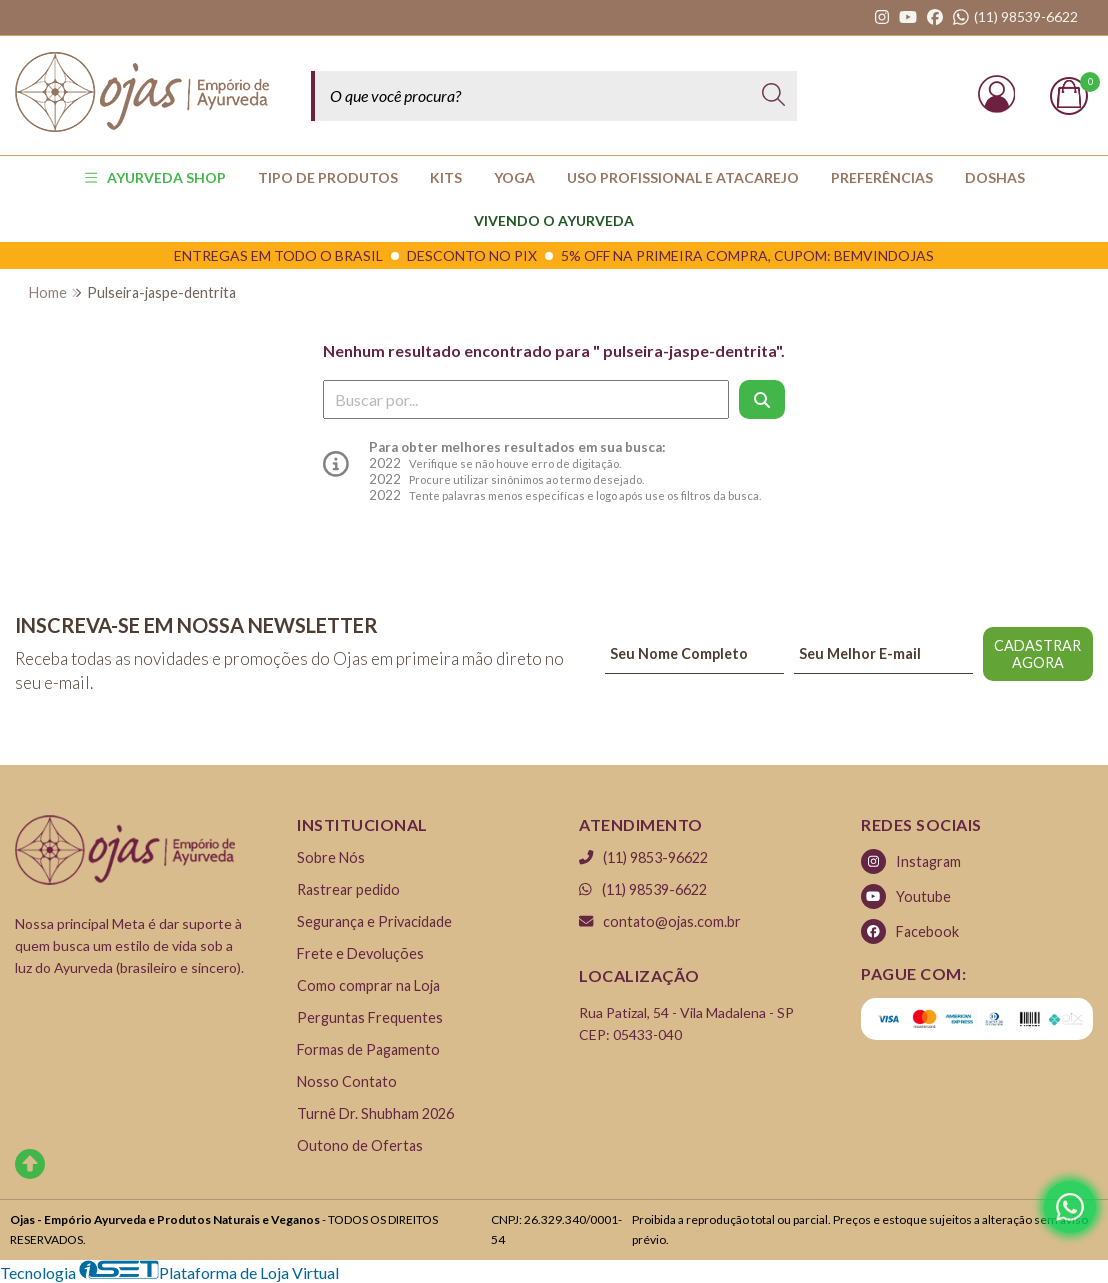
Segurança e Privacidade (374, 921)
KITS (446, 177)
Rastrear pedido (348, 889)
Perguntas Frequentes (370, 1017)
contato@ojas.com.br (660, 921)
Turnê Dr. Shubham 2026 (375, 1113)
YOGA (514, 177)
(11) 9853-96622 (643, 857)
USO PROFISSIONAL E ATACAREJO (683, 177)
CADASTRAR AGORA (1037, 654)
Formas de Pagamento (368, 1049)
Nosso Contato (347, 1081)
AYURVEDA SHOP (155, 177)
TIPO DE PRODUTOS (328, 177)
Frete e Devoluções (360, 953)
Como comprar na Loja (368, 985)
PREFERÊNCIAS (882, 177)
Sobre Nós (331, 857)
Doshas (995, 177)
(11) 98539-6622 (643, 889)
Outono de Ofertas (360, 1145)
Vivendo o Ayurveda (554, 220)
